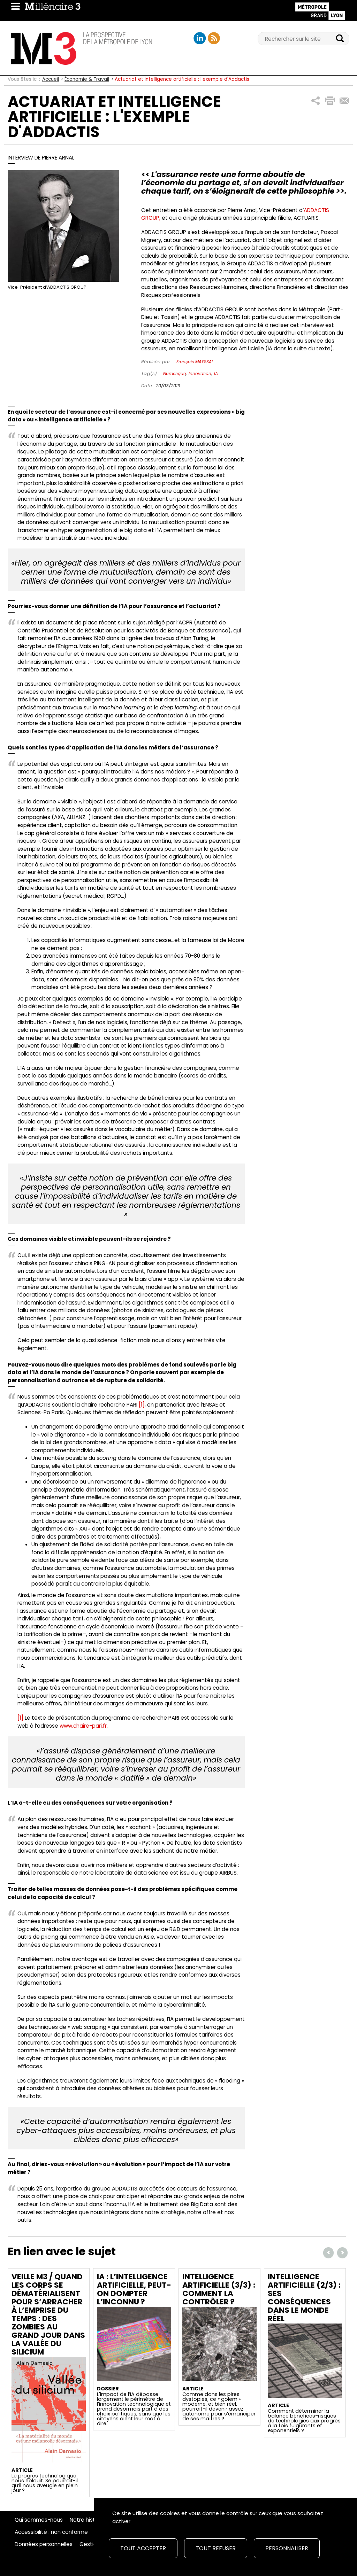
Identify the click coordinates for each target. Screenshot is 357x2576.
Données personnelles (44, 2544)
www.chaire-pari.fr (83, 1725)
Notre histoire (87, 2519)
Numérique (174, 373)
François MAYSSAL (194, 362)
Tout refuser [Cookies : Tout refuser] (216, 2548)
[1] (142, 1404)
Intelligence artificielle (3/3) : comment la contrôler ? (218, 2289)
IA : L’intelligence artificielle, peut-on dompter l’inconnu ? (134, 2289)
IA (216, 373)
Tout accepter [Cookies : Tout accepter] (143, 2548)
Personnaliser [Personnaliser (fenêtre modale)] (286, 2548)
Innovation (200, 373)
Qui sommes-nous (39, 2519)
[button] (316, 101)
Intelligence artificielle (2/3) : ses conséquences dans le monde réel (304, 2297)
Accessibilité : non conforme (51, 2532)
